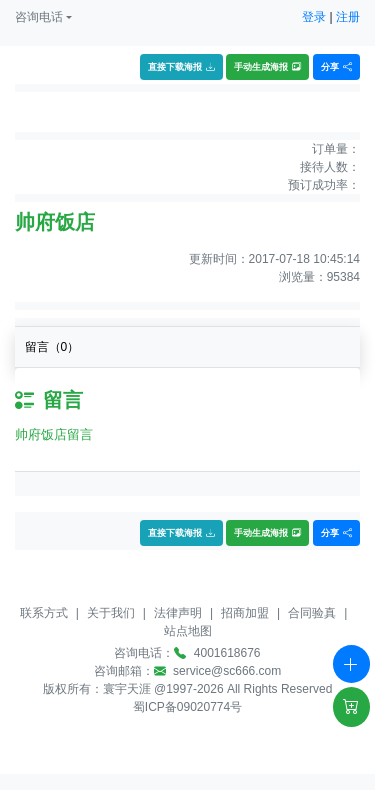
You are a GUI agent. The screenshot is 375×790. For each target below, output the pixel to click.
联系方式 (44, 613)
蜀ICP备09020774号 (187, 707)
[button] (43, 17)
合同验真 (312, 613)
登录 (314, 17)
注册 (348, 17)
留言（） (52, 347)
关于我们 (111, 613)
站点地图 (188, 631)
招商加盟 (245, 613)
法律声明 (178, 613)
